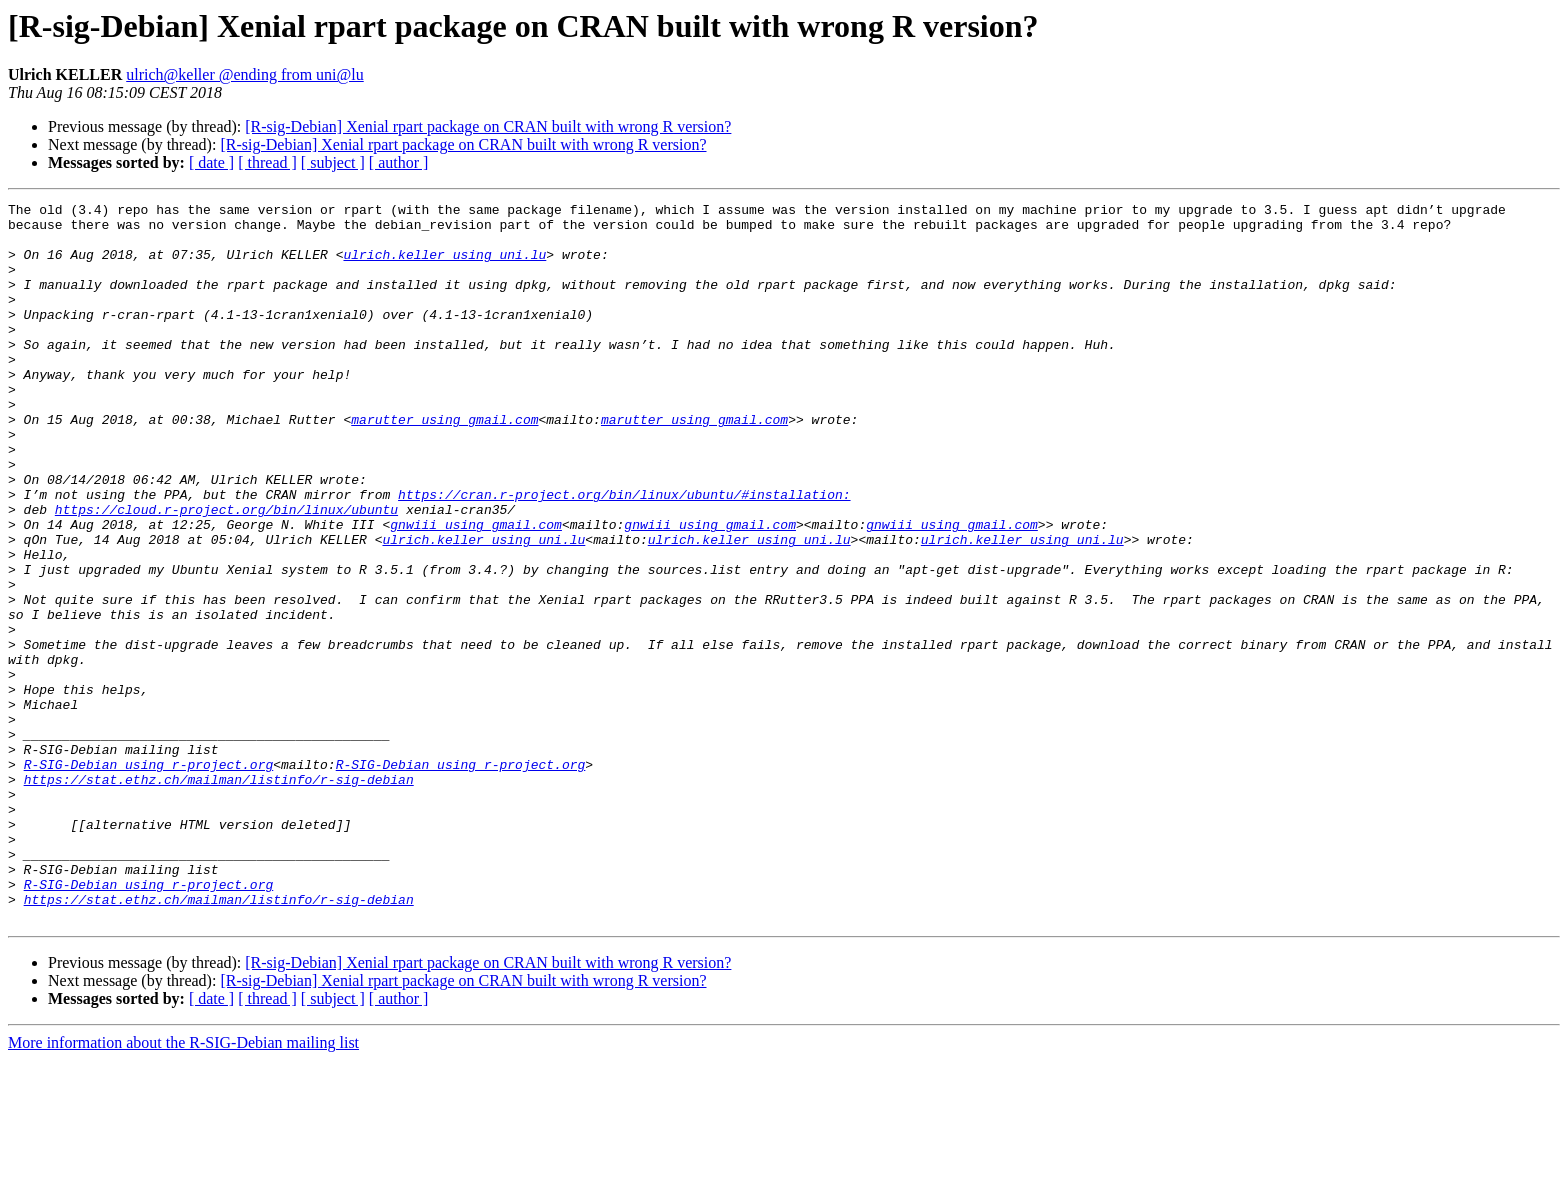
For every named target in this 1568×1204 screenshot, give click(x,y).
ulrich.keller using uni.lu (444, 266)
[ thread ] (267, 162)
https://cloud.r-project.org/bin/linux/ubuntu (226, 572)
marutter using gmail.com (444, 464)
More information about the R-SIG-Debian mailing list (183, 1186)
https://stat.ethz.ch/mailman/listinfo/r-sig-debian (219, 896)
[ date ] (211, 162)
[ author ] (399, 162)
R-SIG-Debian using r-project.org (149, 878)
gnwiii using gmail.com (476, 590)
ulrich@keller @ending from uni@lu (244, 74)
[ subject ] (333, 162)
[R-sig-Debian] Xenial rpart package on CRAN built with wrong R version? (488, 126)
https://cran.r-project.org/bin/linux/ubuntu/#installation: (624, 554)
